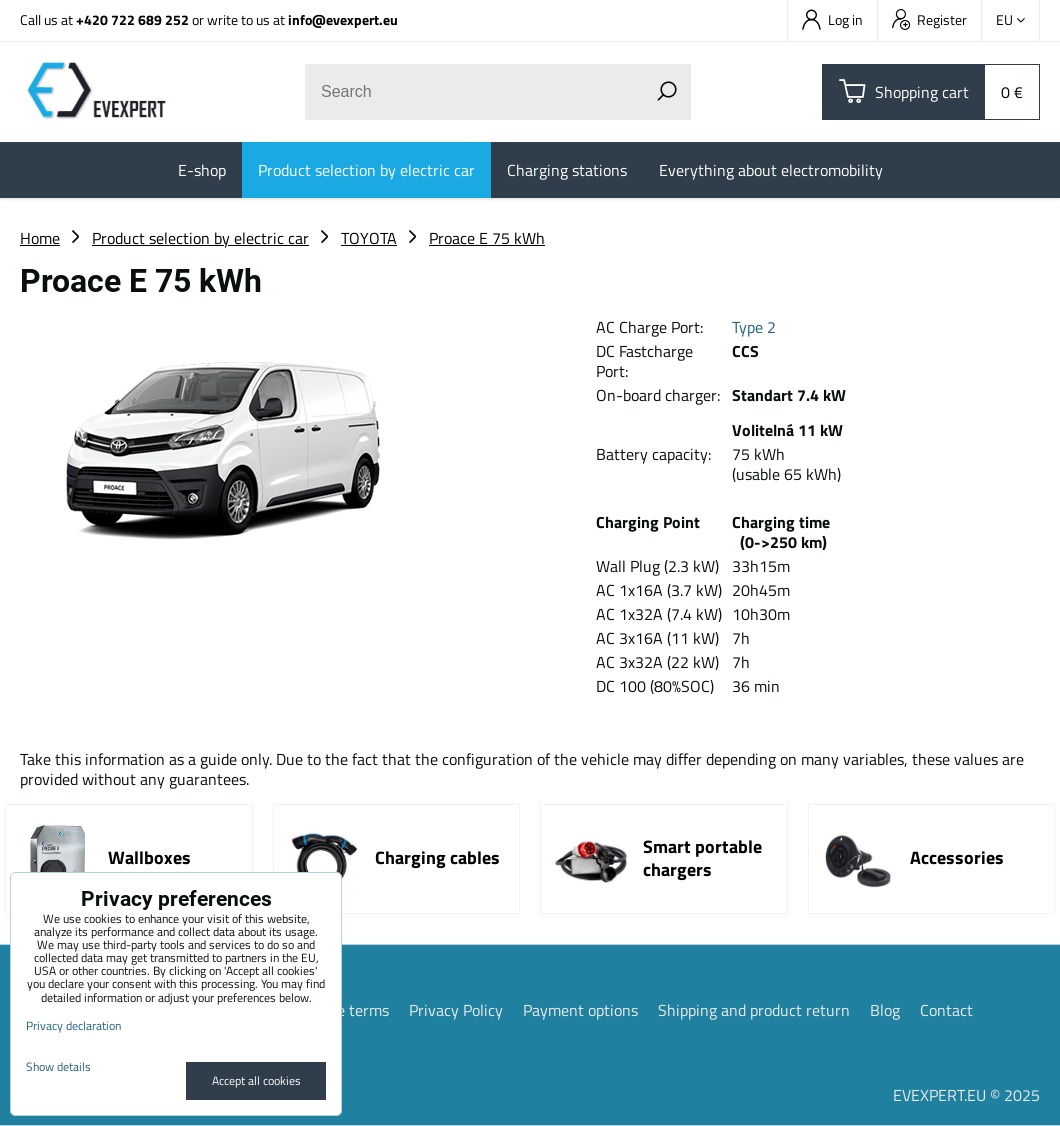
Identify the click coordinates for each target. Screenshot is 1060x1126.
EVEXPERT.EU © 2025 (966, 1095)
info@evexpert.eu (343, 19)
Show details (58, 1066)
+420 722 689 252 (132, 19)
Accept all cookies (256, 1080)
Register (929, 19)
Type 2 (754, 327)
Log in (832, 19)
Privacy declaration (73, 1025)
